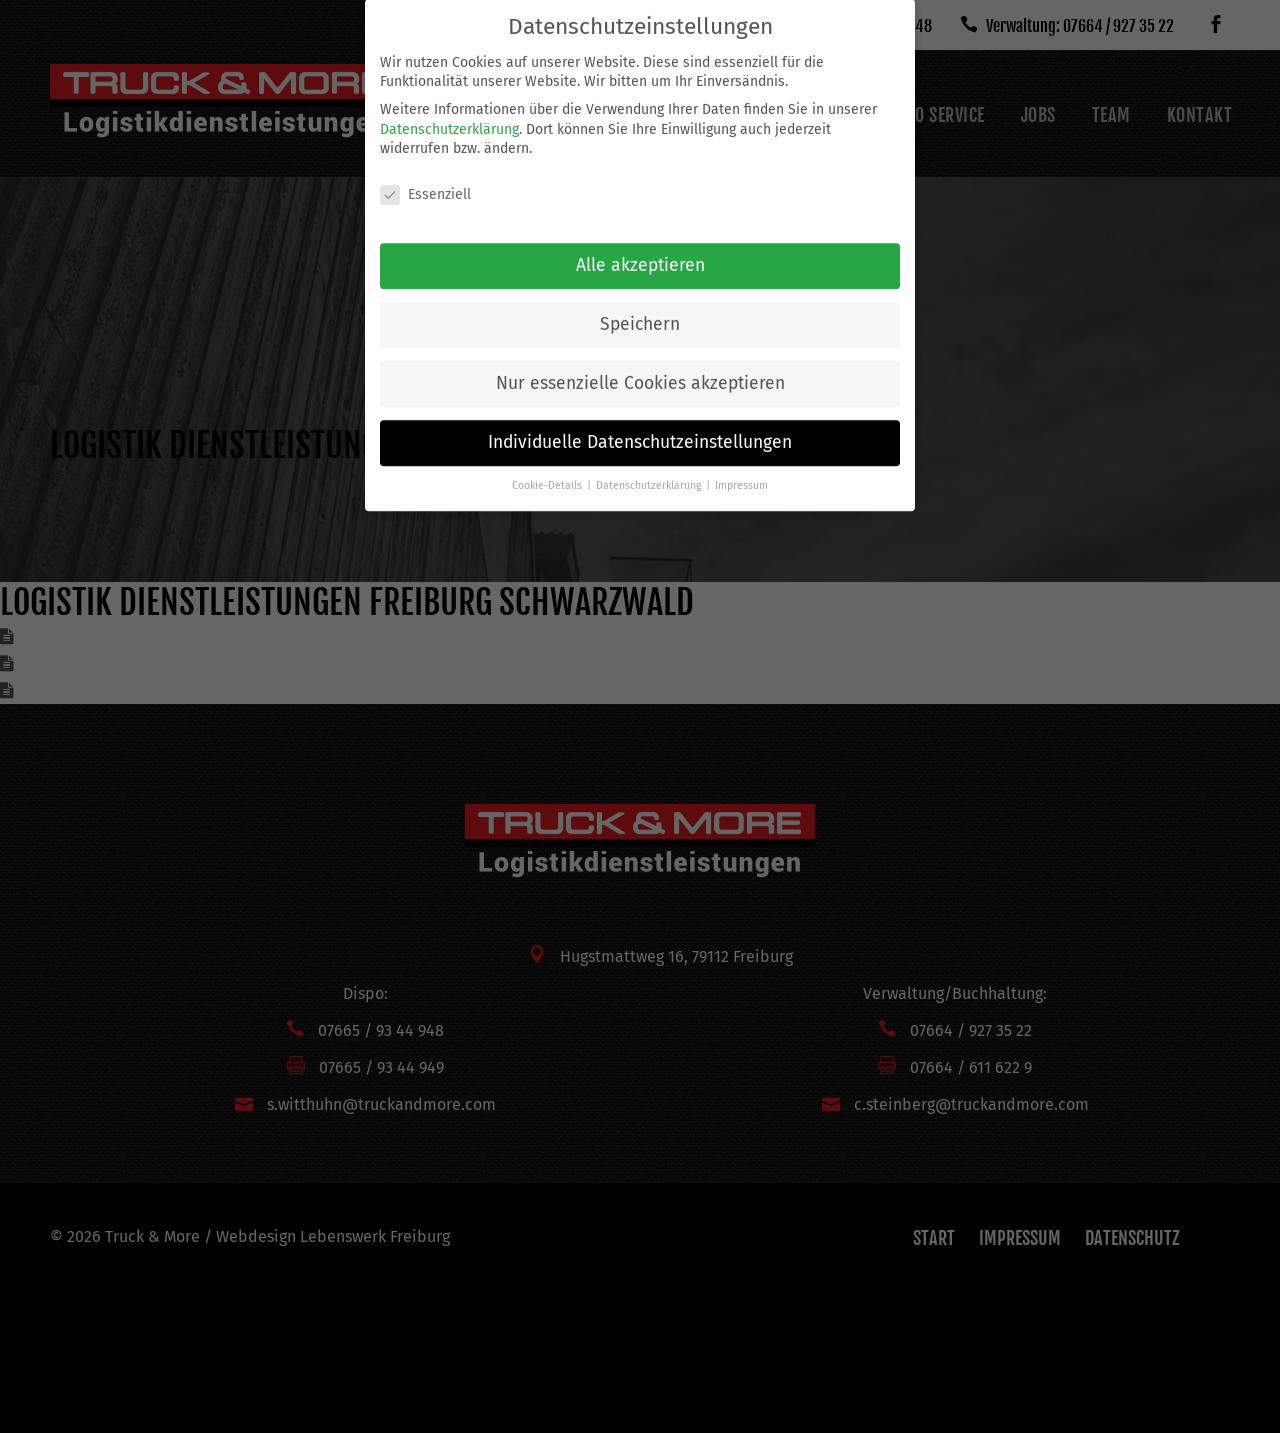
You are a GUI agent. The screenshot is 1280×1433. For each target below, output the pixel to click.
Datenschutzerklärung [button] (650, 469)
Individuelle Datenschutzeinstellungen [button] (640, 426)
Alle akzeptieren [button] (640, 249)
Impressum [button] (741, 469)
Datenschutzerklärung (449, 112)
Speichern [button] (640, 308)
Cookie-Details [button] (548, 469)
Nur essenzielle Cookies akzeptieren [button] (640, 367)
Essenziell (425, 178)
